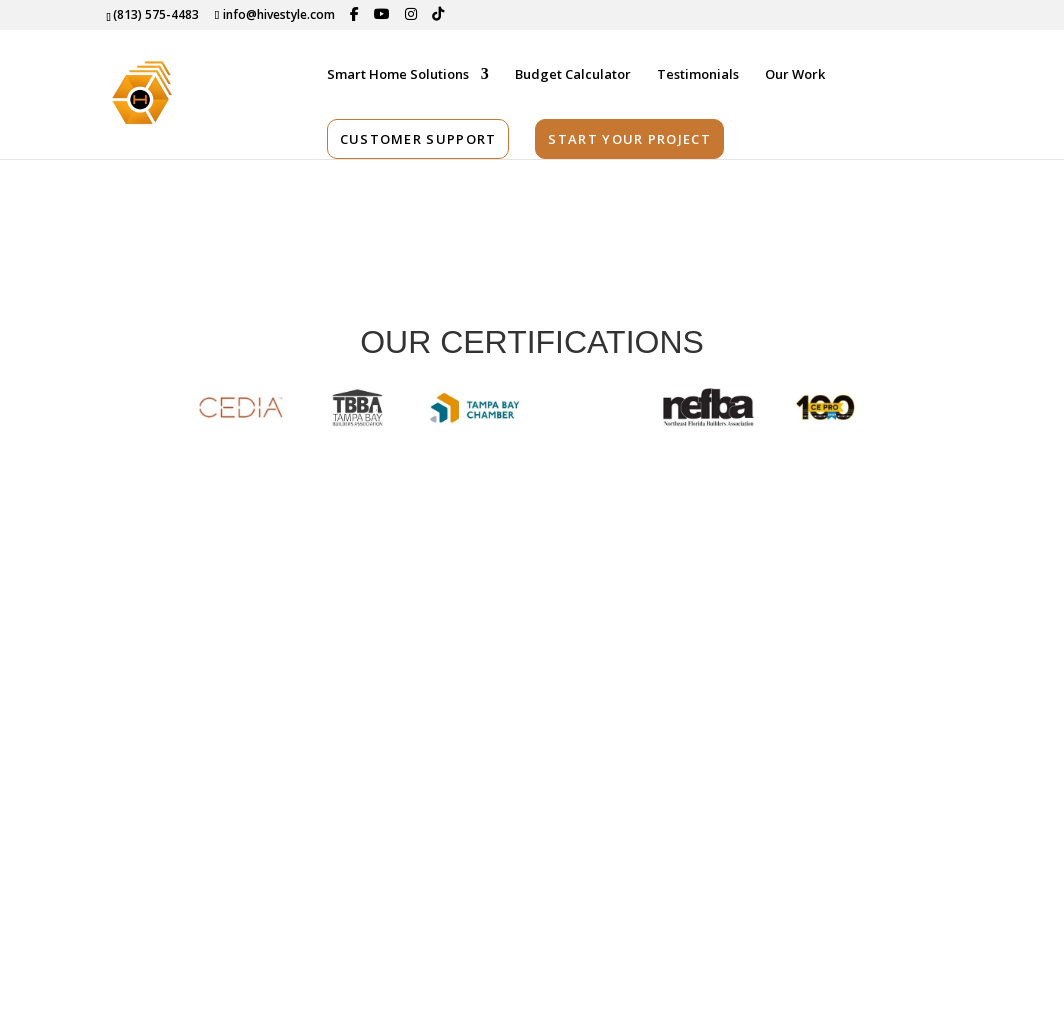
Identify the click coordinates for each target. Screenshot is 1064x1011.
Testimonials (698, 76)
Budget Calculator (573, 76)
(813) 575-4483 (156, 14)
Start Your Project (629, 140)
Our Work (795, 76)
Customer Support (418, 140)
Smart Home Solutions (398, 76)
